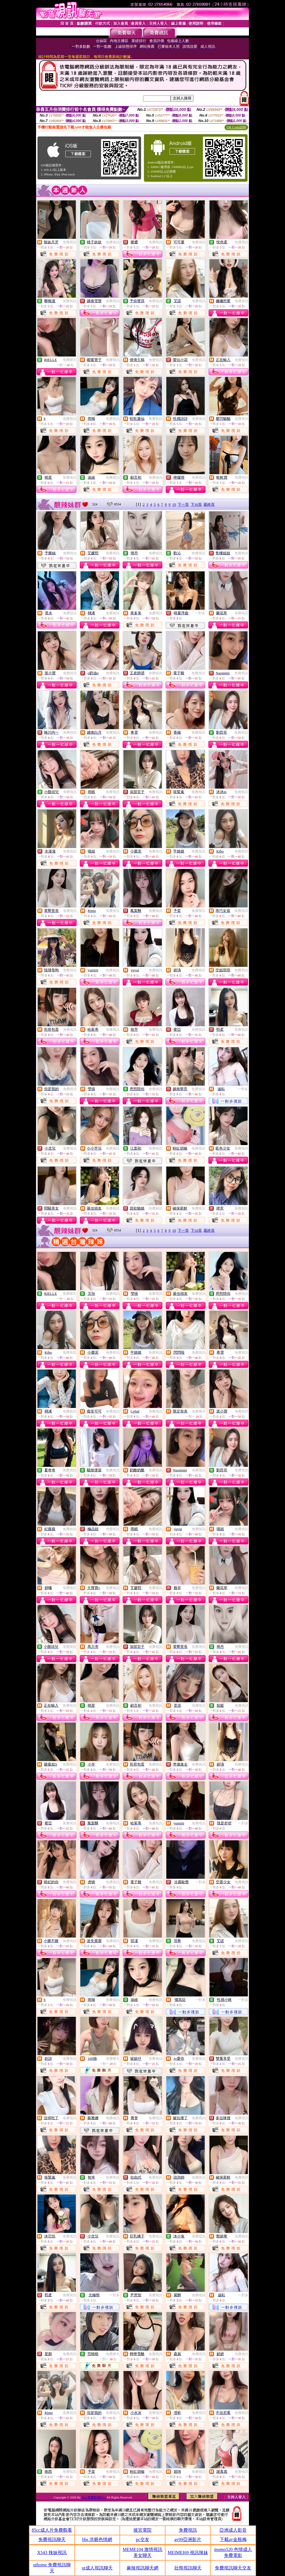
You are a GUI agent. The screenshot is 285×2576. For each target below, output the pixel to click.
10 (174, 504)
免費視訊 (69, 242)
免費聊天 (69, 360)
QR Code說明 (236, 127)
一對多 (200, 613)
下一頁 (183, 504)
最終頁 (209, 504)
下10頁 (196, 504)
